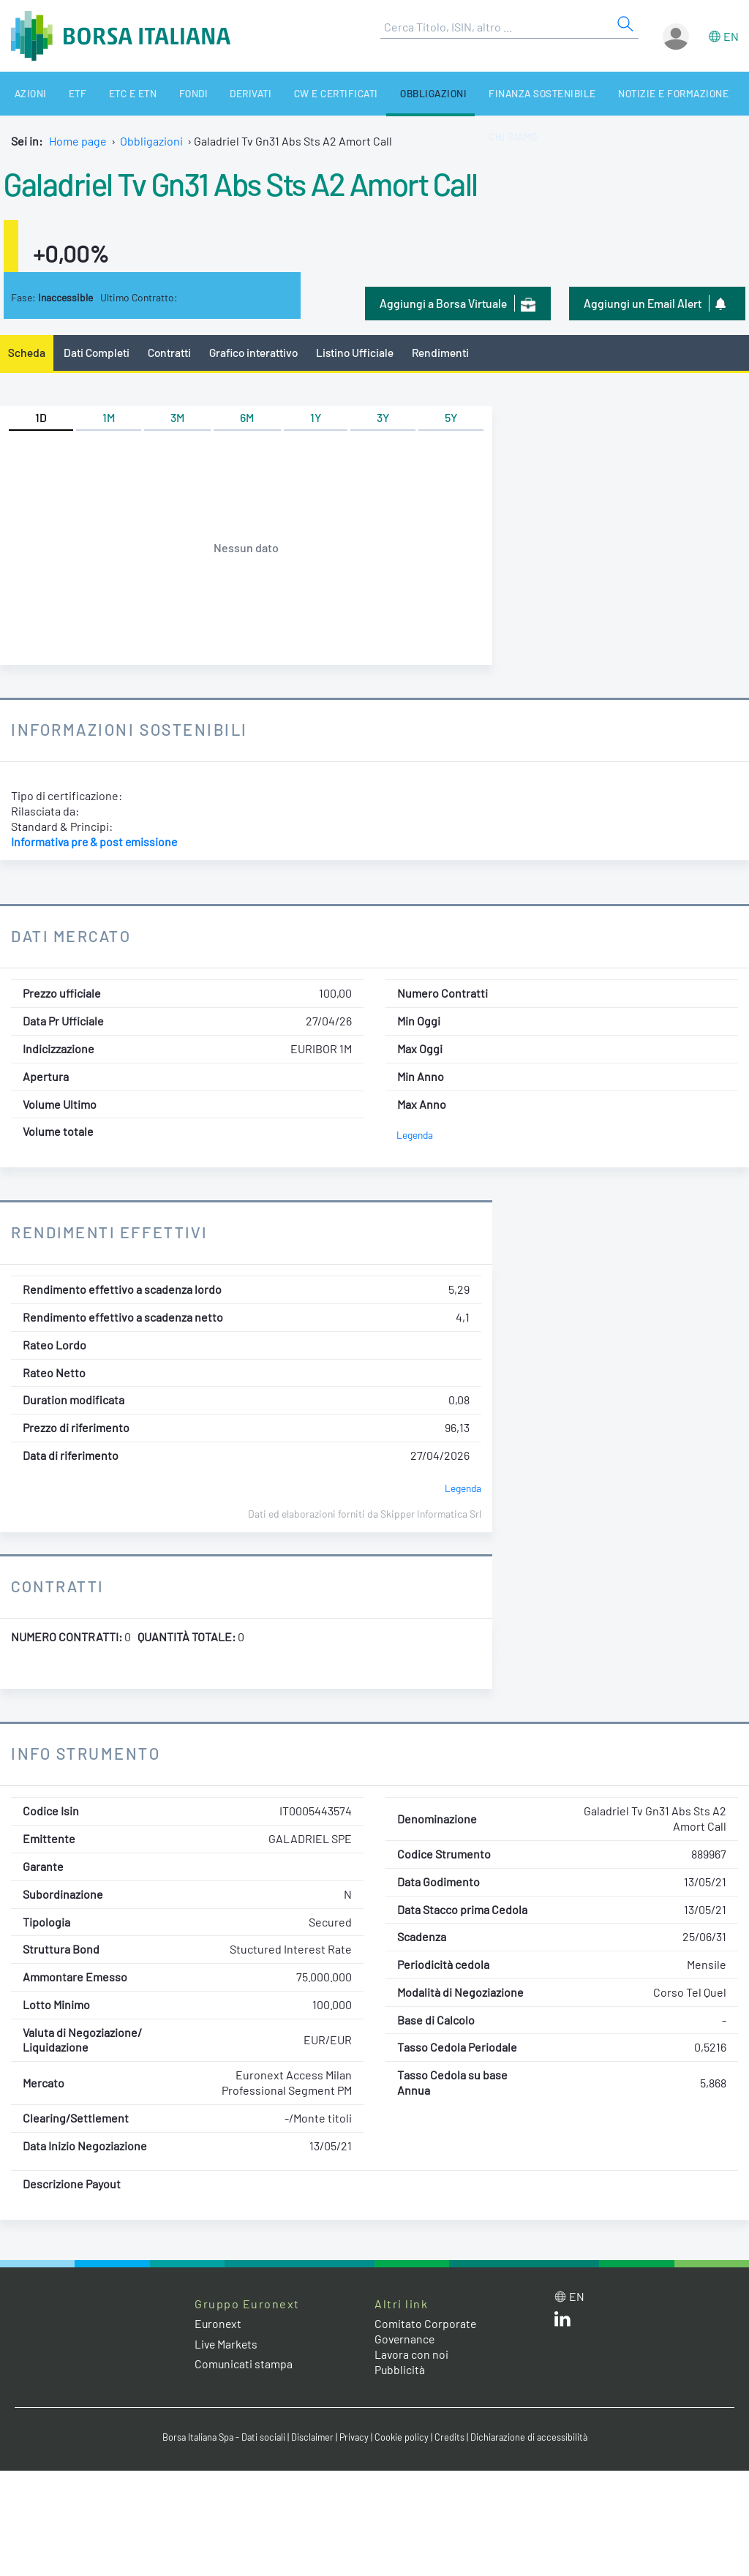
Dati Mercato (72, 936)
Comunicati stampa (244, 2363)
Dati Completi (97, 352)
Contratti (171, 352)
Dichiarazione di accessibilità (532, 2437)
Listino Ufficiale (360, 352)
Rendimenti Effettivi (112, 1232)
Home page (78, 141)
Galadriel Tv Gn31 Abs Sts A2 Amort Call (251, 183)
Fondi (167, 93)
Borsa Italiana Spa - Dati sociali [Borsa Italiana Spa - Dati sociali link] (221, 2437)
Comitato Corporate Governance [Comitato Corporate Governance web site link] (425, 2331)
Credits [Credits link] (452, 2437)
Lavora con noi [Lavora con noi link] (411, 2354)
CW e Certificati (298, 93)
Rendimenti (447, 352)
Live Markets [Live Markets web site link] (227, 2344)
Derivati (219, 93)
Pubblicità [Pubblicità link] (400, 2369)
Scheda (26, 352)
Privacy (355, 2437)
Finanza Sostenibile (493, 93)
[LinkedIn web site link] (562, 2323)
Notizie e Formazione (618, 93)
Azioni (23, 93)
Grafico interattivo (256, 352)
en (731, 36)
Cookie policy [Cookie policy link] (404, 2437)
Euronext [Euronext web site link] (219, 2324)
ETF (64, 93)
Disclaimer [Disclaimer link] (312, 2437)
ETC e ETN (113, 93)
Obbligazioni (390, 93)
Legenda (415, 1135)
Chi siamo (713, 93)
